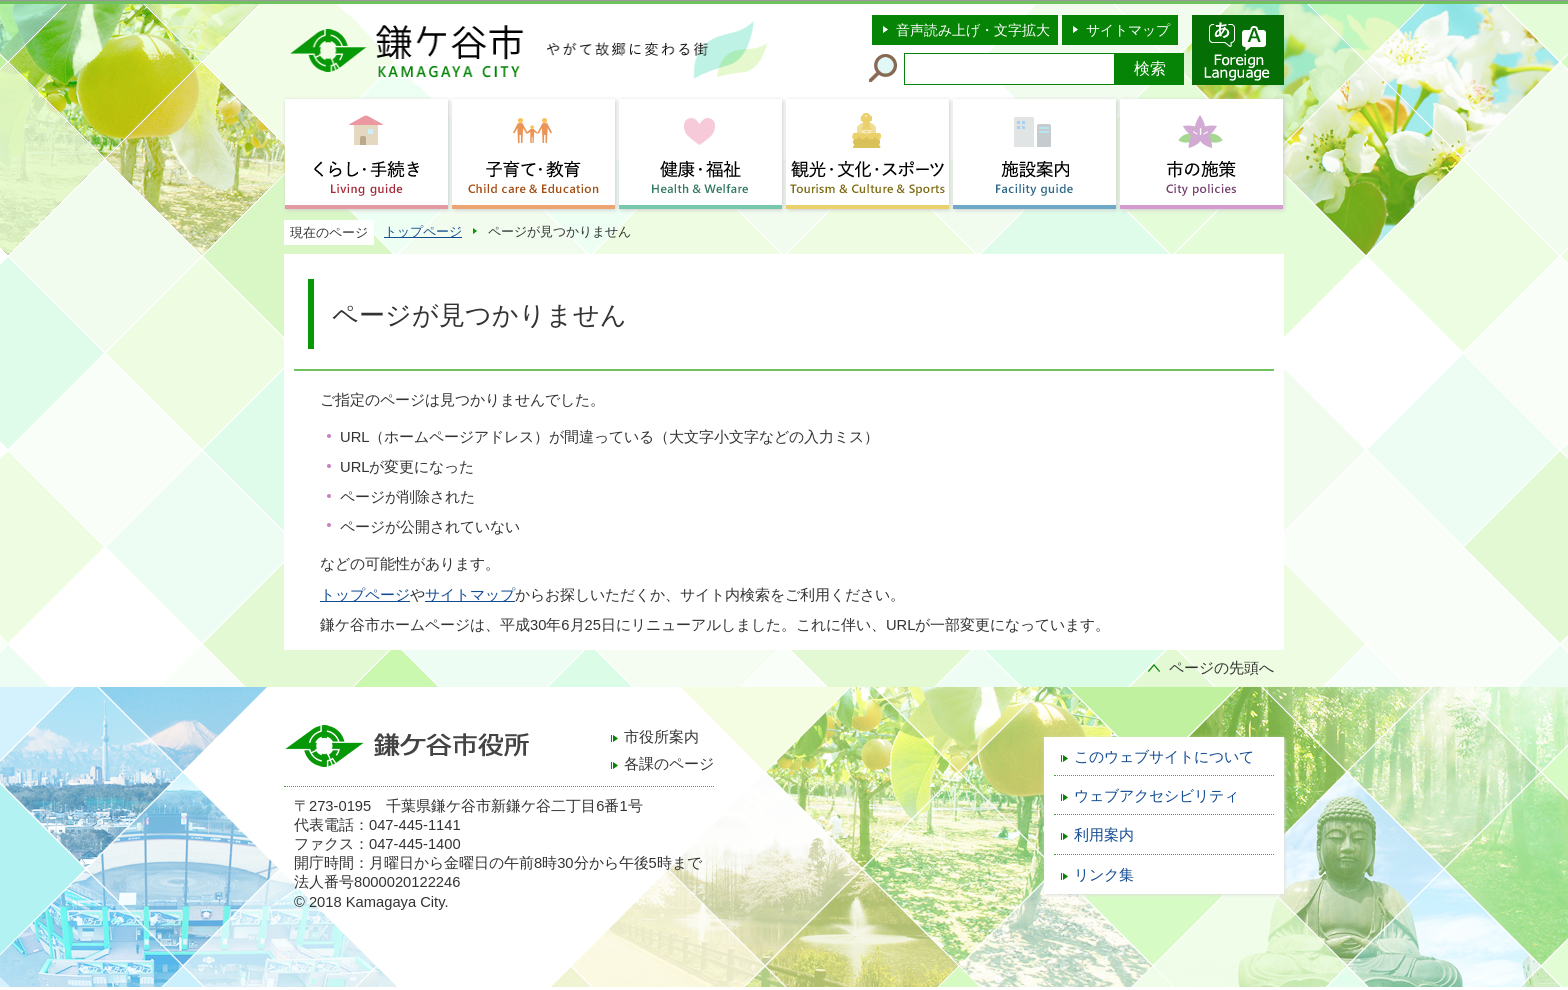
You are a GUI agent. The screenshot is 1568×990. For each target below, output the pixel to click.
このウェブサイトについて (1164, 757)
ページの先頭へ (1221, 668)
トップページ (423, 231)
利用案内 (1104, 835)
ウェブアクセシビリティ (1156, 796)
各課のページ (669, 764)
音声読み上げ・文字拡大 (973, 30)
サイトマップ (1128, 30)
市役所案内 (661, 737)
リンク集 (1104, 875)
